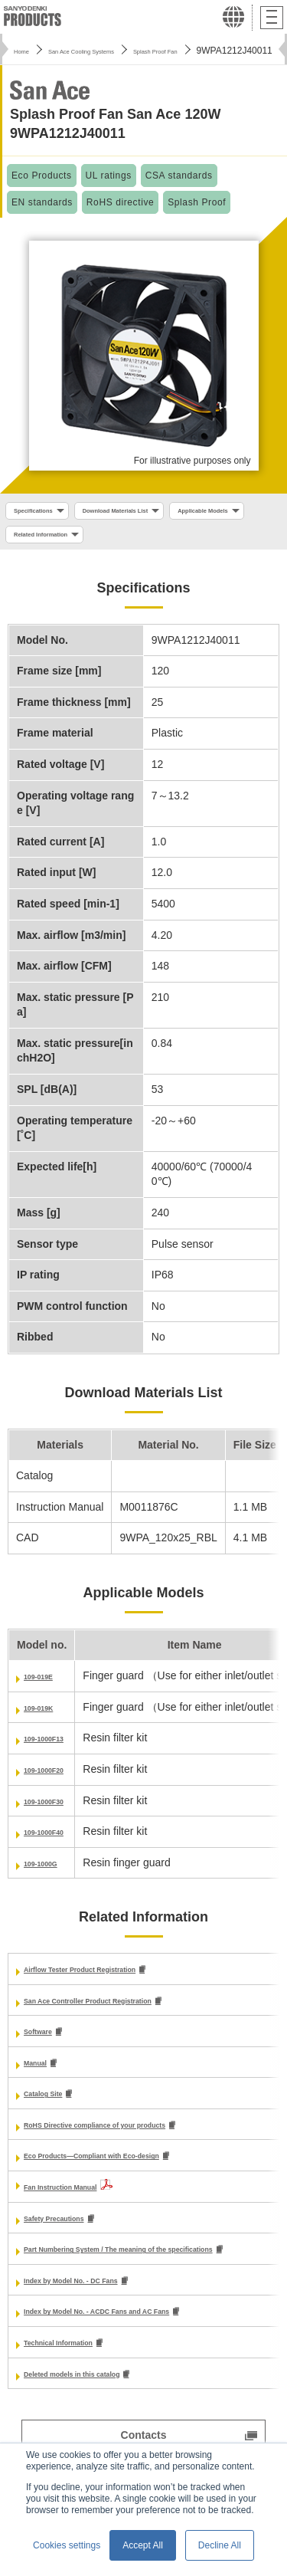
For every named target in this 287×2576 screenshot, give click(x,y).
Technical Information (79, 2362)
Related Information (167, 541)
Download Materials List (158, 512)
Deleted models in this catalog (101, 2393)
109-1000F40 (55, 1842)
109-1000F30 (55, 1811)
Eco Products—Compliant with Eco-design (132, 2171)
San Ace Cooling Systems (110, 50)
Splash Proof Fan (217, 50)
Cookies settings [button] (66, 2545)
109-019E (47, 1687)
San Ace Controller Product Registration (126, 2012)
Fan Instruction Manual (82, 2203)
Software (46, 2044)
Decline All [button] (219, 2545)
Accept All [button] (142, 2545)
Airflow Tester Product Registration (114, 1980)
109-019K (47, 1717)
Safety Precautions (72, 2234)
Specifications (45, 512)
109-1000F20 (55, 1780)
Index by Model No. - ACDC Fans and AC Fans (140, 2330)
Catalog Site (55, 2108)
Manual (42, 2075)
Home (26, 50)
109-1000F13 (55, 1749)
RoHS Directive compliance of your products (137, 2139)
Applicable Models (54, 541)
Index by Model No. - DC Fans (99, 2298)
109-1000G (50, 1873)
